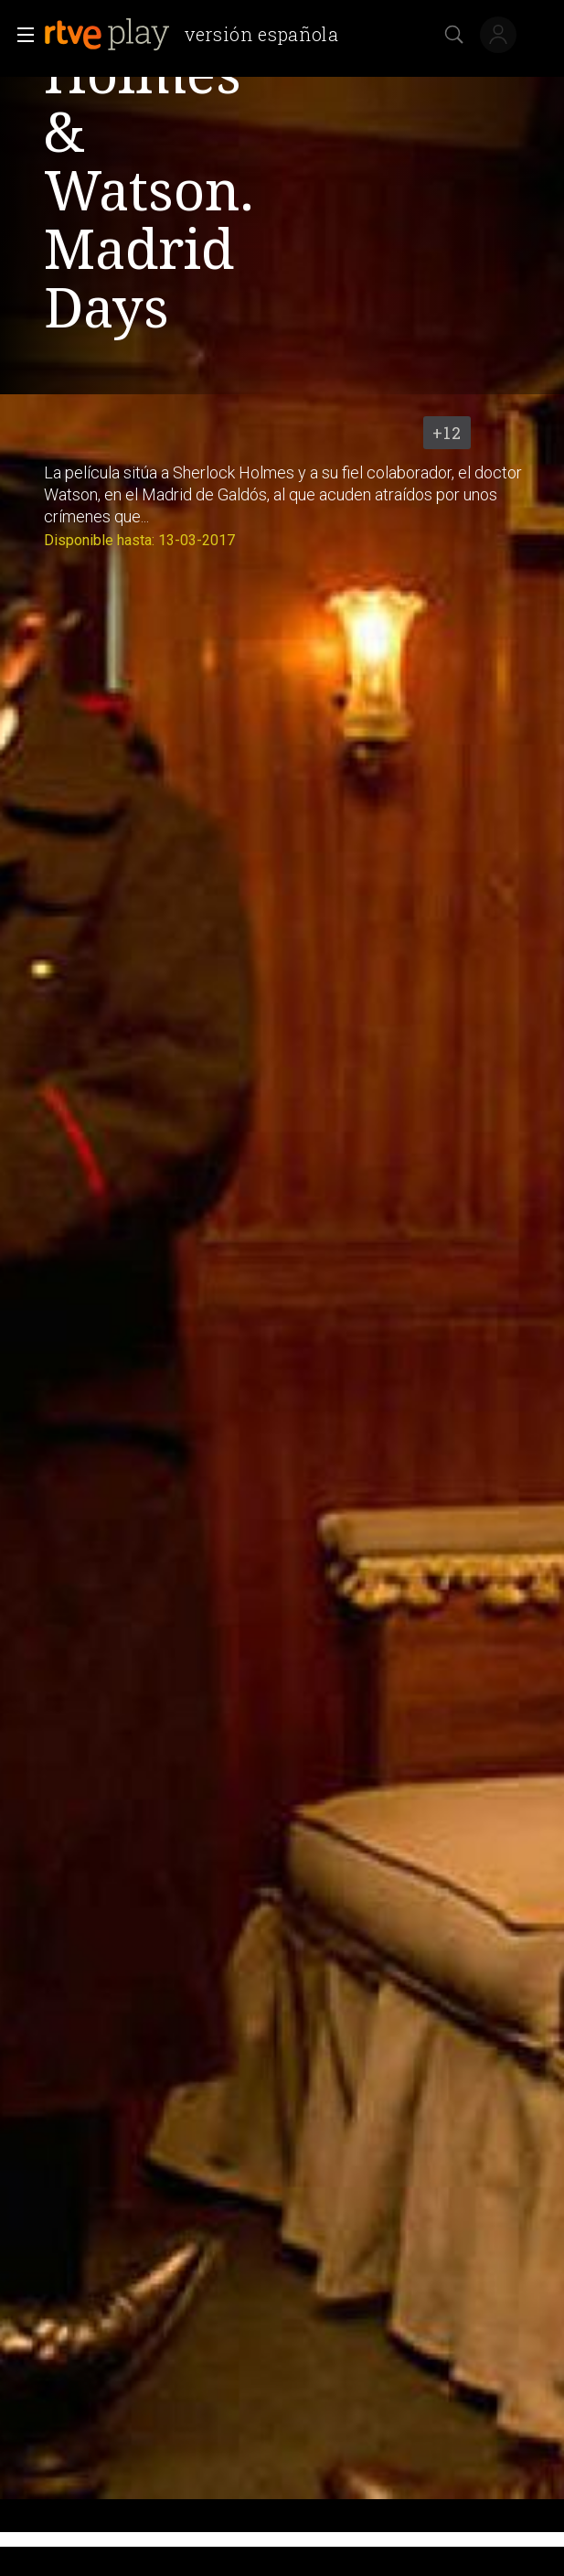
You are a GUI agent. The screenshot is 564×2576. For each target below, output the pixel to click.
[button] (20, 35)
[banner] (199, 35)
